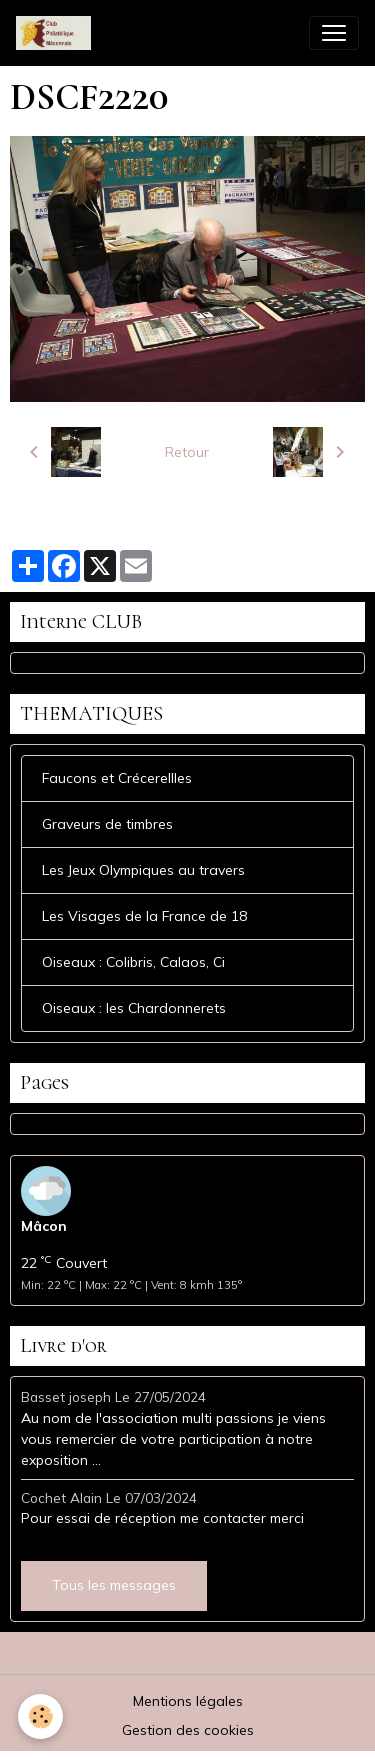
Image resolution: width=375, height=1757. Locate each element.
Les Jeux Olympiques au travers (143, 870)
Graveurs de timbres (107, 824)
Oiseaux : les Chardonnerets (134, 1008)
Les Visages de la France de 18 (144, 916)
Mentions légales (188, 1701)
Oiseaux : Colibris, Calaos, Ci (133, 962)
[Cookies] (40, 1716)
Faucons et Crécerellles (117, 778)
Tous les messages (114, 1585)
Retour (187, 452)
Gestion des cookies (188, 1730)
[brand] (57, 33)
